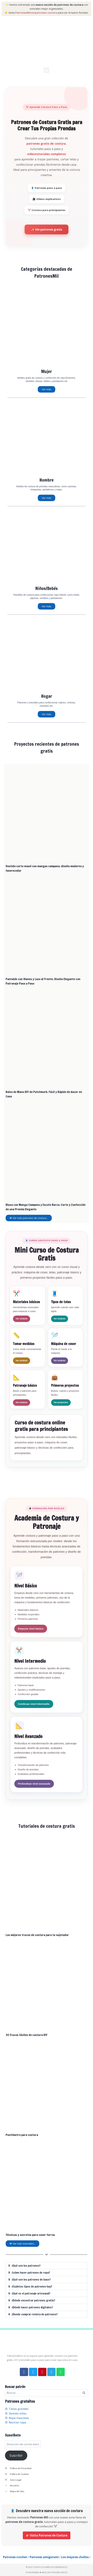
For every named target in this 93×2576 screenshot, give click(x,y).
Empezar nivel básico (30, 1628)
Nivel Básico (25, 1586)
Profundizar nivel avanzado (34, 1783)
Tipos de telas (61, 1302)
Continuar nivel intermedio (34, 1703)
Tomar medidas (23, 1343)
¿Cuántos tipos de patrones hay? (32, 2286)
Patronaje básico (25, 1385)
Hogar (46, 696)
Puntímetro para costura (22, 2135)
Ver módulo (21, 1318)
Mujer (46, 371)
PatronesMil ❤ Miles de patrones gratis (46, 2572)
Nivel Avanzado (28, 1736)
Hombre (46, 480)
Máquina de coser (63, 1343)
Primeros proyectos (65, 1385)
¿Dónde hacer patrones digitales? (32, 2307)
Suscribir (16, 2455)
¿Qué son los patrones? (26, 2266)
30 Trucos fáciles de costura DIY (26, 2035)
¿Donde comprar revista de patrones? (35, 2314)
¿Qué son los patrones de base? (31, 2279)
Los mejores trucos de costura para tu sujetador (37, 1935)
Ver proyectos (61, 1402)
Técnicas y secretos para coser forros (30, 2235)
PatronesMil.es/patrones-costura (36, 12)
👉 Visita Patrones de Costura (46, 2535)
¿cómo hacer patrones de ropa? (31, 2272)
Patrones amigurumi (44, 2557)
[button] (46, 70)
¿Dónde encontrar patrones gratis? (33, 2300)
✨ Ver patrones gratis (46, 229)
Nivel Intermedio (30, 1661)
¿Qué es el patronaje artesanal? (31, 2293)
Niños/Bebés (46, 588)
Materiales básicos (26, 1302)
